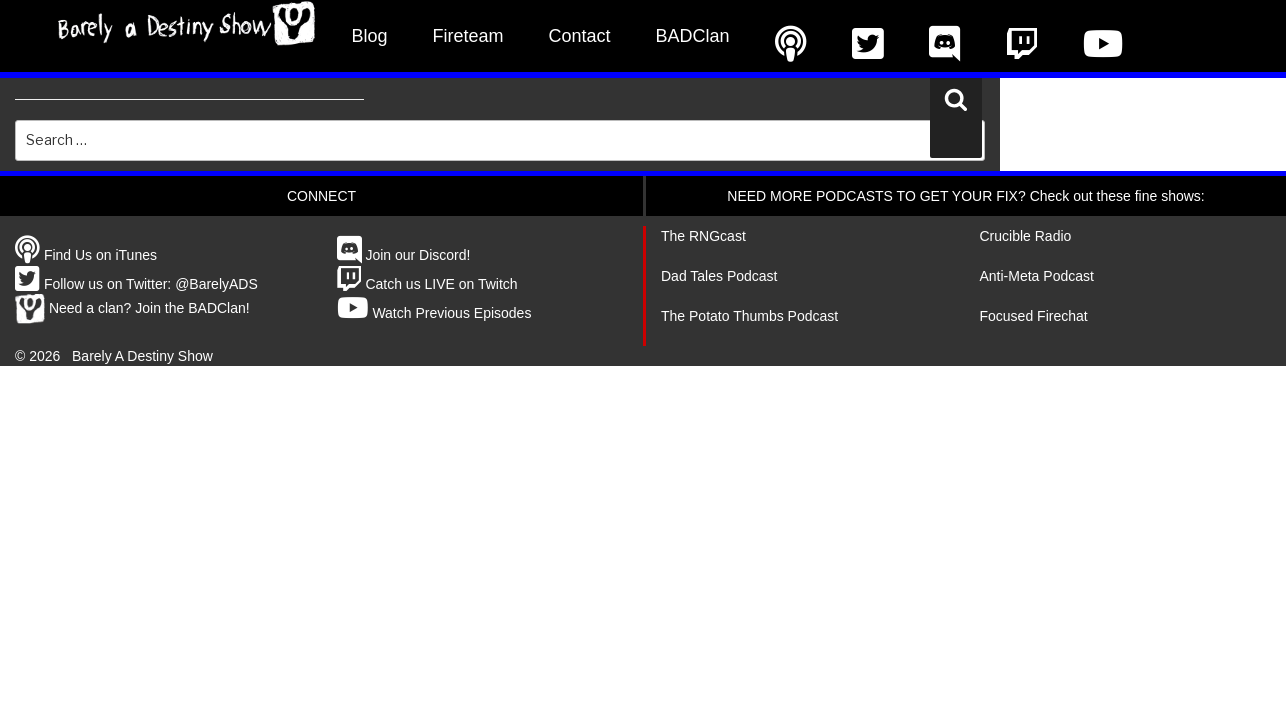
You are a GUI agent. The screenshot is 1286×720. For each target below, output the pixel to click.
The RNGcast (703, 236)
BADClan (693, 36)
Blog (370, 36)
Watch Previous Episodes (434, 313)
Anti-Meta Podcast (1037, 276)
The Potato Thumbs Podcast (749, 316)
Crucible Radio (1026, 236)
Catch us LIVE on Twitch (427, 284)
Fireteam (468, 36)
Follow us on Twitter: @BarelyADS (136, 284)
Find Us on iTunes (86, 255)
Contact (580, 36)
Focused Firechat (1034, 316)
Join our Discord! (404, 255)
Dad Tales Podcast (719, 276)
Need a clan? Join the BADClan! (132, 308)
